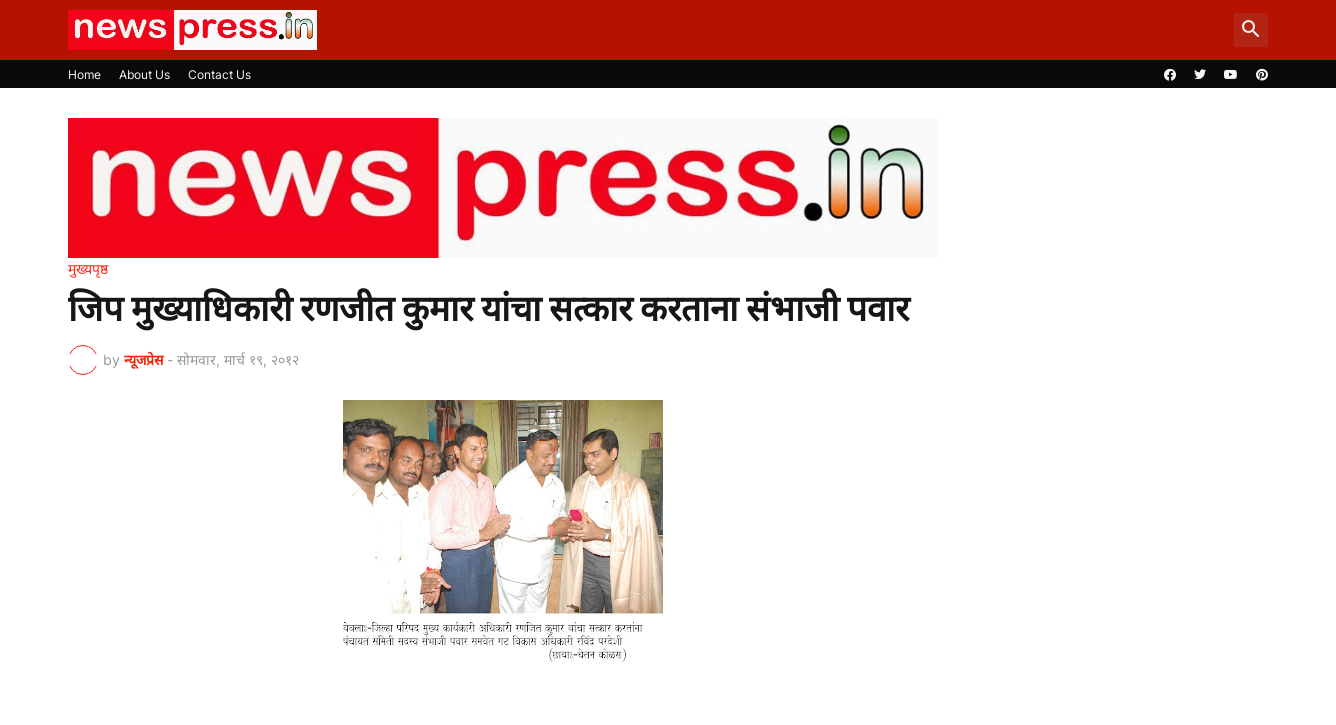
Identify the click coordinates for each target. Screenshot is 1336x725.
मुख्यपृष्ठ (88, 269)
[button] (1251, 30)
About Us (144, 74)
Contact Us (219, 74)
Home (84, 74)
